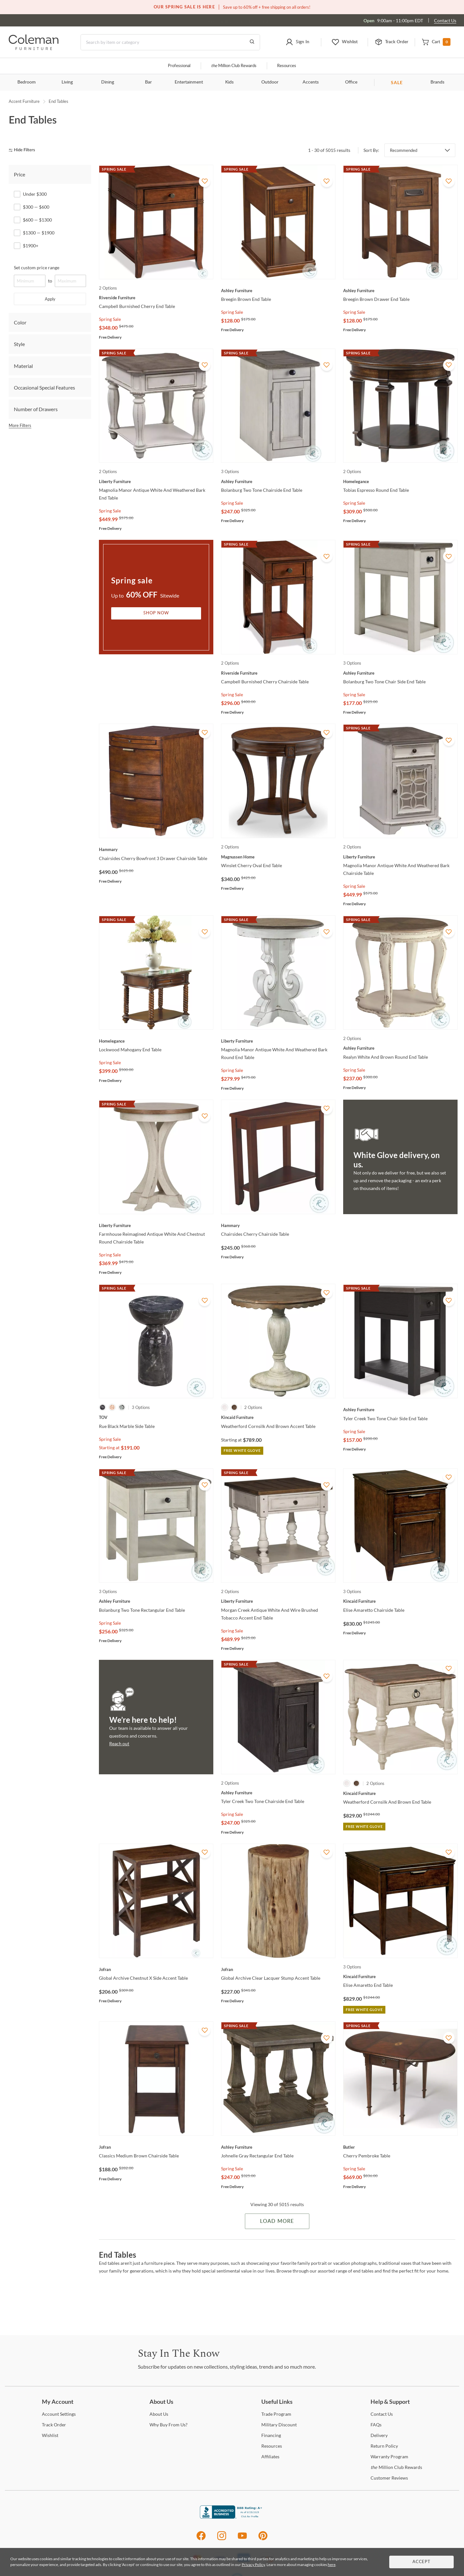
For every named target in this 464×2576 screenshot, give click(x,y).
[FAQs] (376, 2424)
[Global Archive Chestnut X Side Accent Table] (156, 1969)
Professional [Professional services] (179, 66)
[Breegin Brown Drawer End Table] (400, 290)
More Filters (20, 425)
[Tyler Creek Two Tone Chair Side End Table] (400, 1409)
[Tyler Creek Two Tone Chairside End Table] (278, 1792)
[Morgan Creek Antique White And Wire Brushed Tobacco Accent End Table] (278, 1601)
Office (351, 82)
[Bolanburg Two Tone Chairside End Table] (278, 481)
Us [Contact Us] (382, 2414)
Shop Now (156, 613)
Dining (107, 82)
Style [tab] (19, 344)
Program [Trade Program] (276, 2414)
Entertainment (189, 82)
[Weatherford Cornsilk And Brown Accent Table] (278, 1417)
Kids (229, 82)
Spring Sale (110, 319)
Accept (421, 2562)
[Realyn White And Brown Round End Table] (400, 1048)
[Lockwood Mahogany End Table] (156, 1041)
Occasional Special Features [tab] (44, 387)
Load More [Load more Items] (277, 2221)
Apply (50, 299)
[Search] (170, 42)
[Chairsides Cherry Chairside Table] (278, 1225)
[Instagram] (222, 2539)
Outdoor (269, 82)
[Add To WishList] (204, 181)
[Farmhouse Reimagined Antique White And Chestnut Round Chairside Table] (156, 1225)
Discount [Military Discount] (279, 2424)
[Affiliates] (270, 2456)
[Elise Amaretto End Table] (400, 1976)
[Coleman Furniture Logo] (34, 48)
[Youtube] (242, 2539)
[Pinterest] (263, 2539)
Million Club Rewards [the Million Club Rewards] (396, 2467)
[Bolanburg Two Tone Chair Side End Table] (400, 673)
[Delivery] (379, 2435)
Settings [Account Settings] (59, 2414)
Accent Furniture (24, 101)
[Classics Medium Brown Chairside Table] (156, 2147)
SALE (397, 82)
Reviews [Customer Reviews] (389, 2478)
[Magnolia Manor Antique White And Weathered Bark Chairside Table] (400, 856)
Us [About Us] (159, 2414)
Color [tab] (20, 322)
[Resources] (271, 2446)
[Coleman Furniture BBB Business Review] (232, 2517)
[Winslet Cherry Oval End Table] (278, 856)
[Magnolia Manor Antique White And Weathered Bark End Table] (156, 481)
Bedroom (26, 82)
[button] (297, 42)
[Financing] (271, 2435)
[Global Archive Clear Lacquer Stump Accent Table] (278, 1969)
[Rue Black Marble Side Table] (156, 1417)
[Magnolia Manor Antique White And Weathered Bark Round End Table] (278, 1041)
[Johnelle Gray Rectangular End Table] (278, 2147)
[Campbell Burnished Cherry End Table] (156, 297)
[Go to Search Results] (252, 42)
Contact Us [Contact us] (445, 20)
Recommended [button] (403, 150)
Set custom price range (36, 267)
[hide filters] (24, 150)
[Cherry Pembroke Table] (400, 2147)
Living (67, 82)
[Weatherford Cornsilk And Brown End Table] (400, 1793)
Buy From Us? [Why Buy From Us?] (169, 2424)
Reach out (119, 1743)
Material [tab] (23, 366)
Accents (311, 82)
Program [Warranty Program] (389, 2456)
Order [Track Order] (54, 2424)
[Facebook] (201, 2539)
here (331, 2564)
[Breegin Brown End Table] (278, 290)
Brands (437, 82)
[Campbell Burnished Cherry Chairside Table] (278, 673)
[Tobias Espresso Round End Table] (400, 481)
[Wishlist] (50, 2435)
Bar (148, 82)
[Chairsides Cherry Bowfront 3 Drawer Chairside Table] (156, 849)
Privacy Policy (253, 2564)
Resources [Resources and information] (286, 66)
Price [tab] (19, 174)
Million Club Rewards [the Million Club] (233, 66)
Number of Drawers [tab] (36, 409)
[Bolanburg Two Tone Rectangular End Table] (156, 1601)
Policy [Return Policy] (384, 2446)
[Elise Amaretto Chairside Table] (400, 1601)
